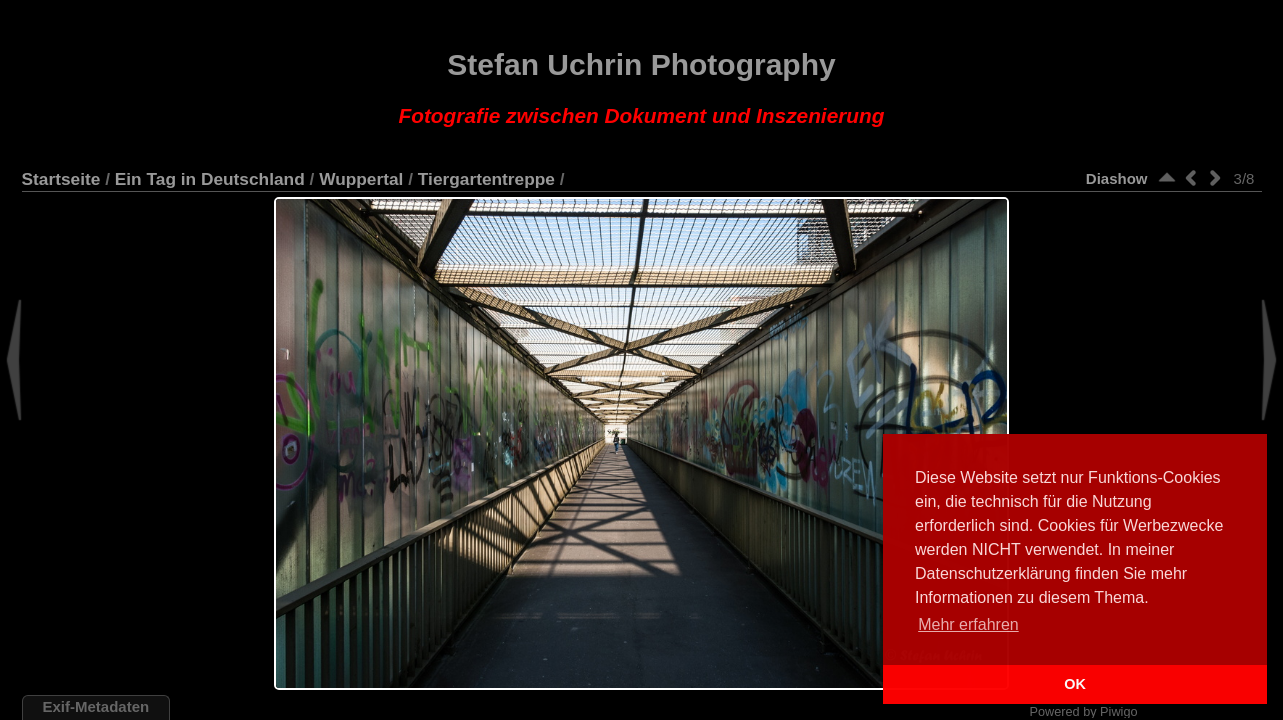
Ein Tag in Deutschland (210, 179)
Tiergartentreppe (486, 179)
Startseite (61, 179)
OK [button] (1075, 684)
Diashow (1117, 178)
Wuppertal (361, 179)
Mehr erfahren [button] (968, 624)
